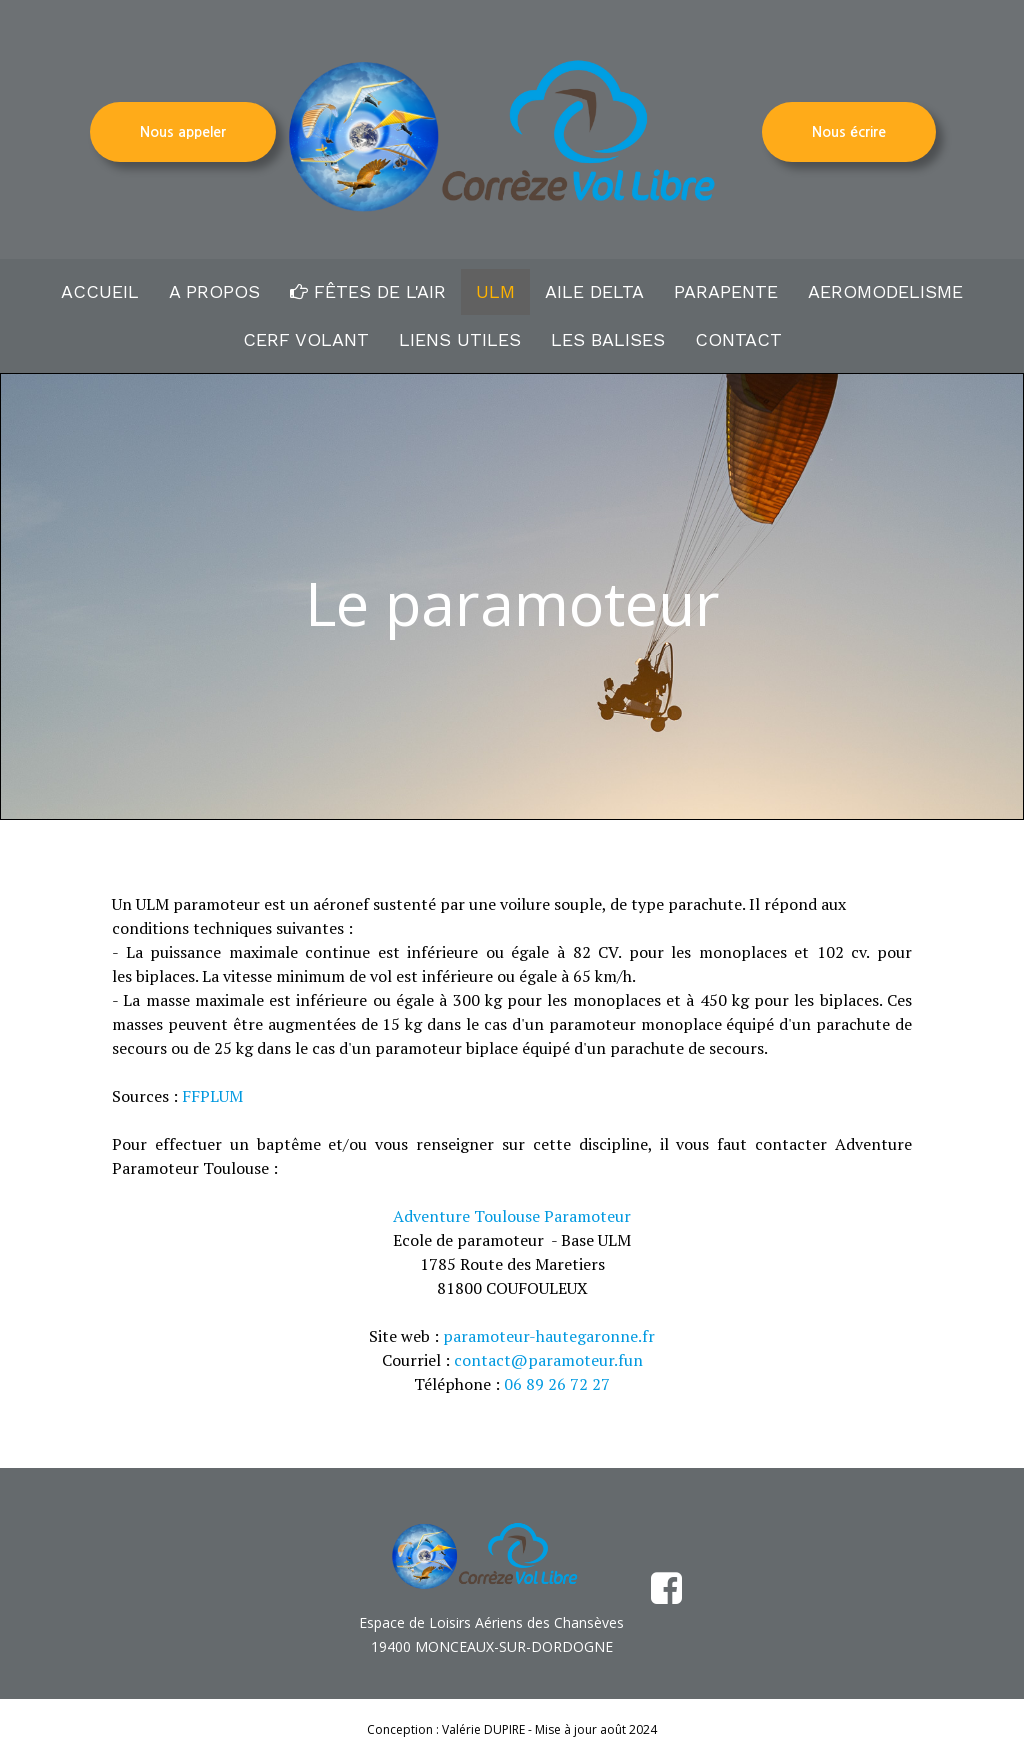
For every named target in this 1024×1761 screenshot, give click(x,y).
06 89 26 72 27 (557, 1384)
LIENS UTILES (460, 339)
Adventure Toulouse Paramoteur (512, 1216)
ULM (495, 291)
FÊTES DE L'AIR (368, 291)
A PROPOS (214, 291)
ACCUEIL (100, 291)
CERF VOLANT (306, 339)
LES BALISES (608, 339)
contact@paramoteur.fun (548, 1360)
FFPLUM (212, 1096)
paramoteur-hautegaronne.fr (549, 1336)
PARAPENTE (726, 291)
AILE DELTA (594, 291)
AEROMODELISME (885, 291)
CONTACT (738, 339)
